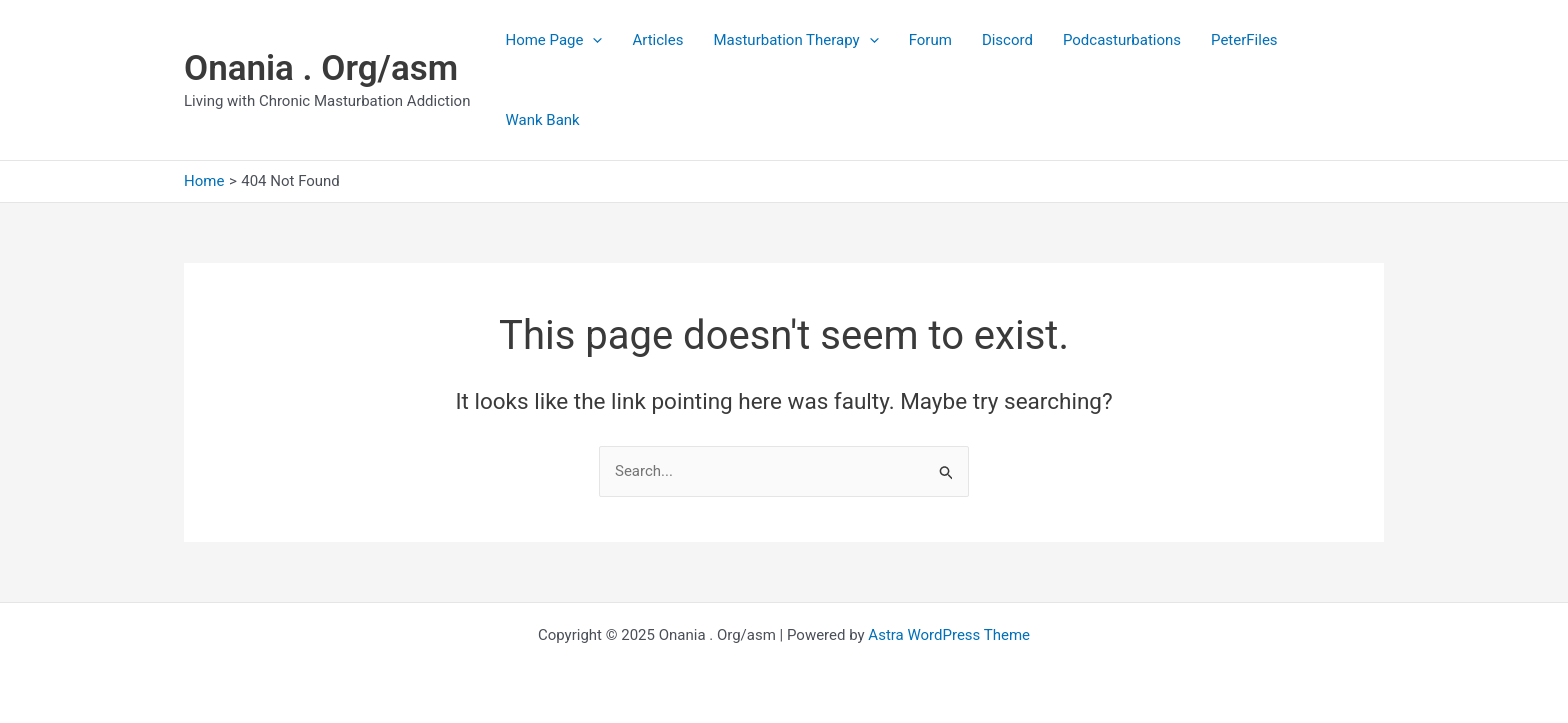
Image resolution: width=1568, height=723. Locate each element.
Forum (930, 40)
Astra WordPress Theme (949, 635)
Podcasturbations (1122, 40)
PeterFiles (1244, 40)
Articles (657, 40)
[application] (592, 40)
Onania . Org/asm (321, 68)
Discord (1007, 40)
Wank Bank (542, 120)
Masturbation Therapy (795, 40)
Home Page (553, 40)
